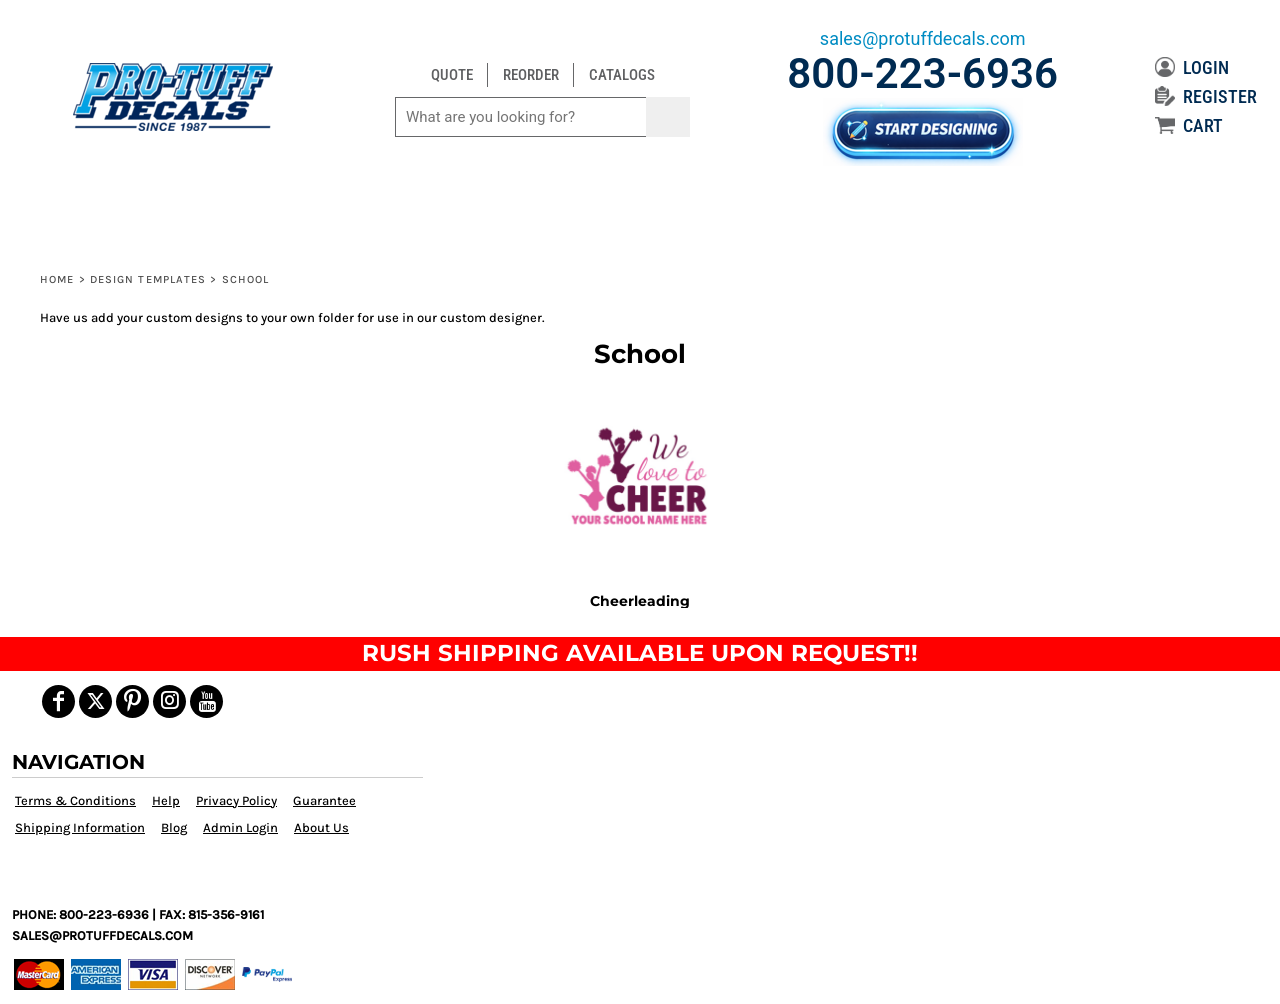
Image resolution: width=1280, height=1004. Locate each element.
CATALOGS (622, 75)
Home (57, 279)
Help (166, 800)
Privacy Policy (236, 800)
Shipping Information (80, 827)
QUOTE (452, 75)
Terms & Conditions (75, 800)
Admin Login (240, 827)
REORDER (531, 75)
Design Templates (148, 279)
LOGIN (1192, 67)
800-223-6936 (922, 73)
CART (1189, 125)
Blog (174, 827)
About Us (321, 827)
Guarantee (324, 800)
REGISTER (1206, 96)
